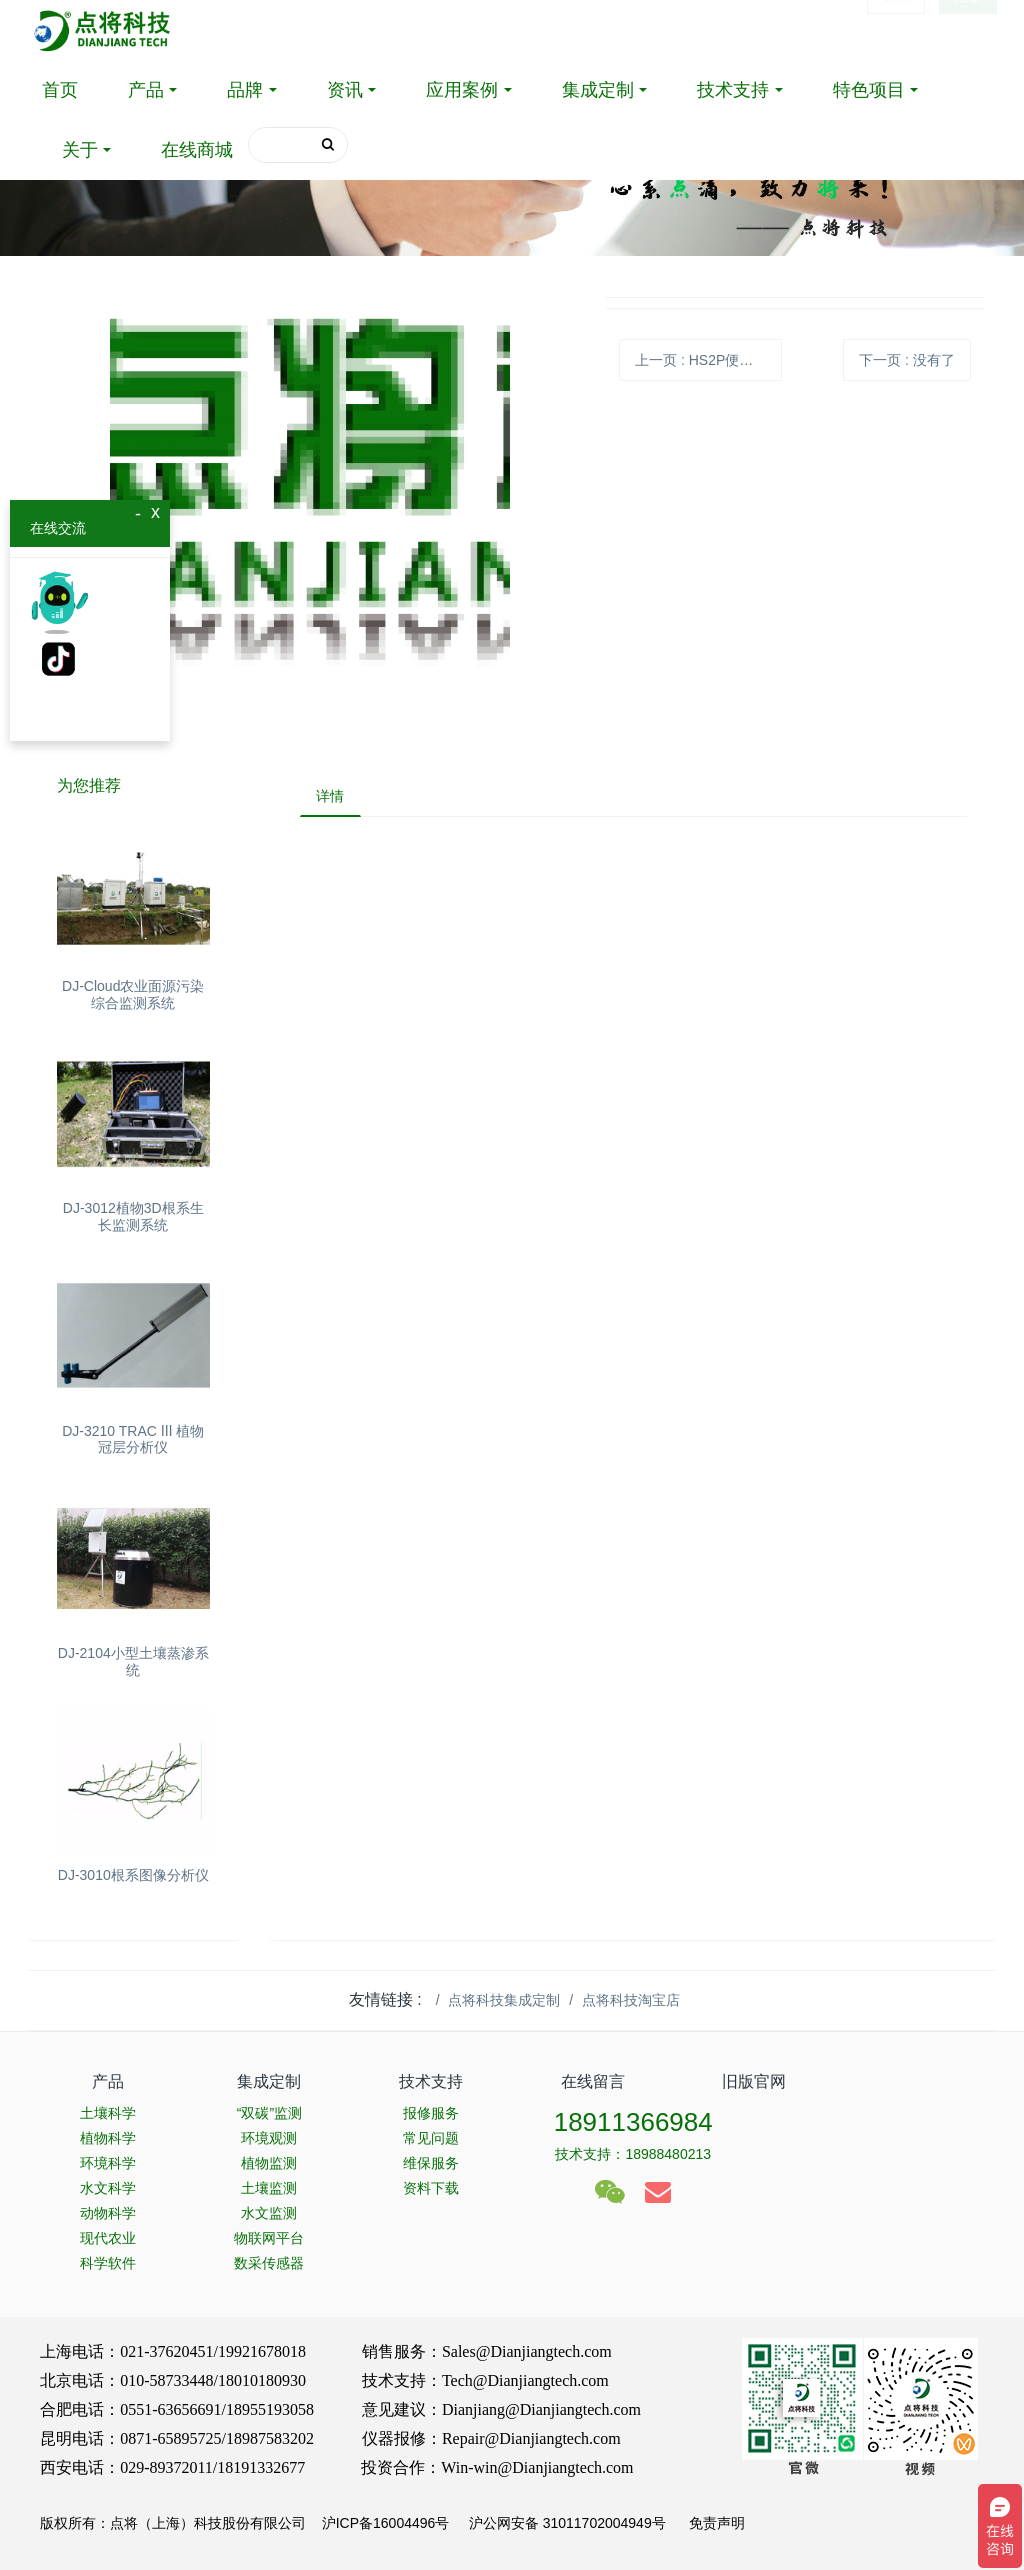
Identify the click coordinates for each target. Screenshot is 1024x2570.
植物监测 (269, 2163)
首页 (60, 90)
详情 (335, 798)
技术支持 (733, 90)
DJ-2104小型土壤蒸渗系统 (133, 1661)
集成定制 (598, 90)
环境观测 (269, 2138)
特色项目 (869, 90)
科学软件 (108, 2263)
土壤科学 (108, 2113)
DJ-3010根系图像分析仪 (133, 1875)
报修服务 (431, 2113)
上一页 (708, 360)
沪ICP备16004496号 (386, 2523)
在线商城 (197, 150)
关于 (80, 150)
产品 (146, 90)
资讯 (345, 90)
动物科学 (108, 2213)
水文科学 (108, 2188)
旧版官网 (754, 2081)
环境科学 (108, 2163)
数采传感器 (269, 2263)
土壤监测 (269, 2188)
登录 (896, 30)
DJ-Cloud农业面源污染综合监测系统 (133, 994)
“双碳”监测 (269, 2113)
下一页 (907, 360)
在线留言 (593, 2081)
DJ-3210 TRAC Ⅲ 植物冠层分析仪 (133, 1439)
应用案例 (462, 90)
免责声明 (715, 2523)
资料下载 (431, 2188)
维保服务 (431, 2163)
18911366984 (633, 2122)
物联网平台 (269, 2238)
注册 (968, 30)
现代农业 (108, 2238)
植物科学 (108, 2138)
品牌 (245, 90)
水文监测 (269, 2213)
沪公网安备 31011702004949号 (567, 2523)
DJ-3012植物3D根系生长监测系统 (133, 1216)
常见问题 (431, 2138)
